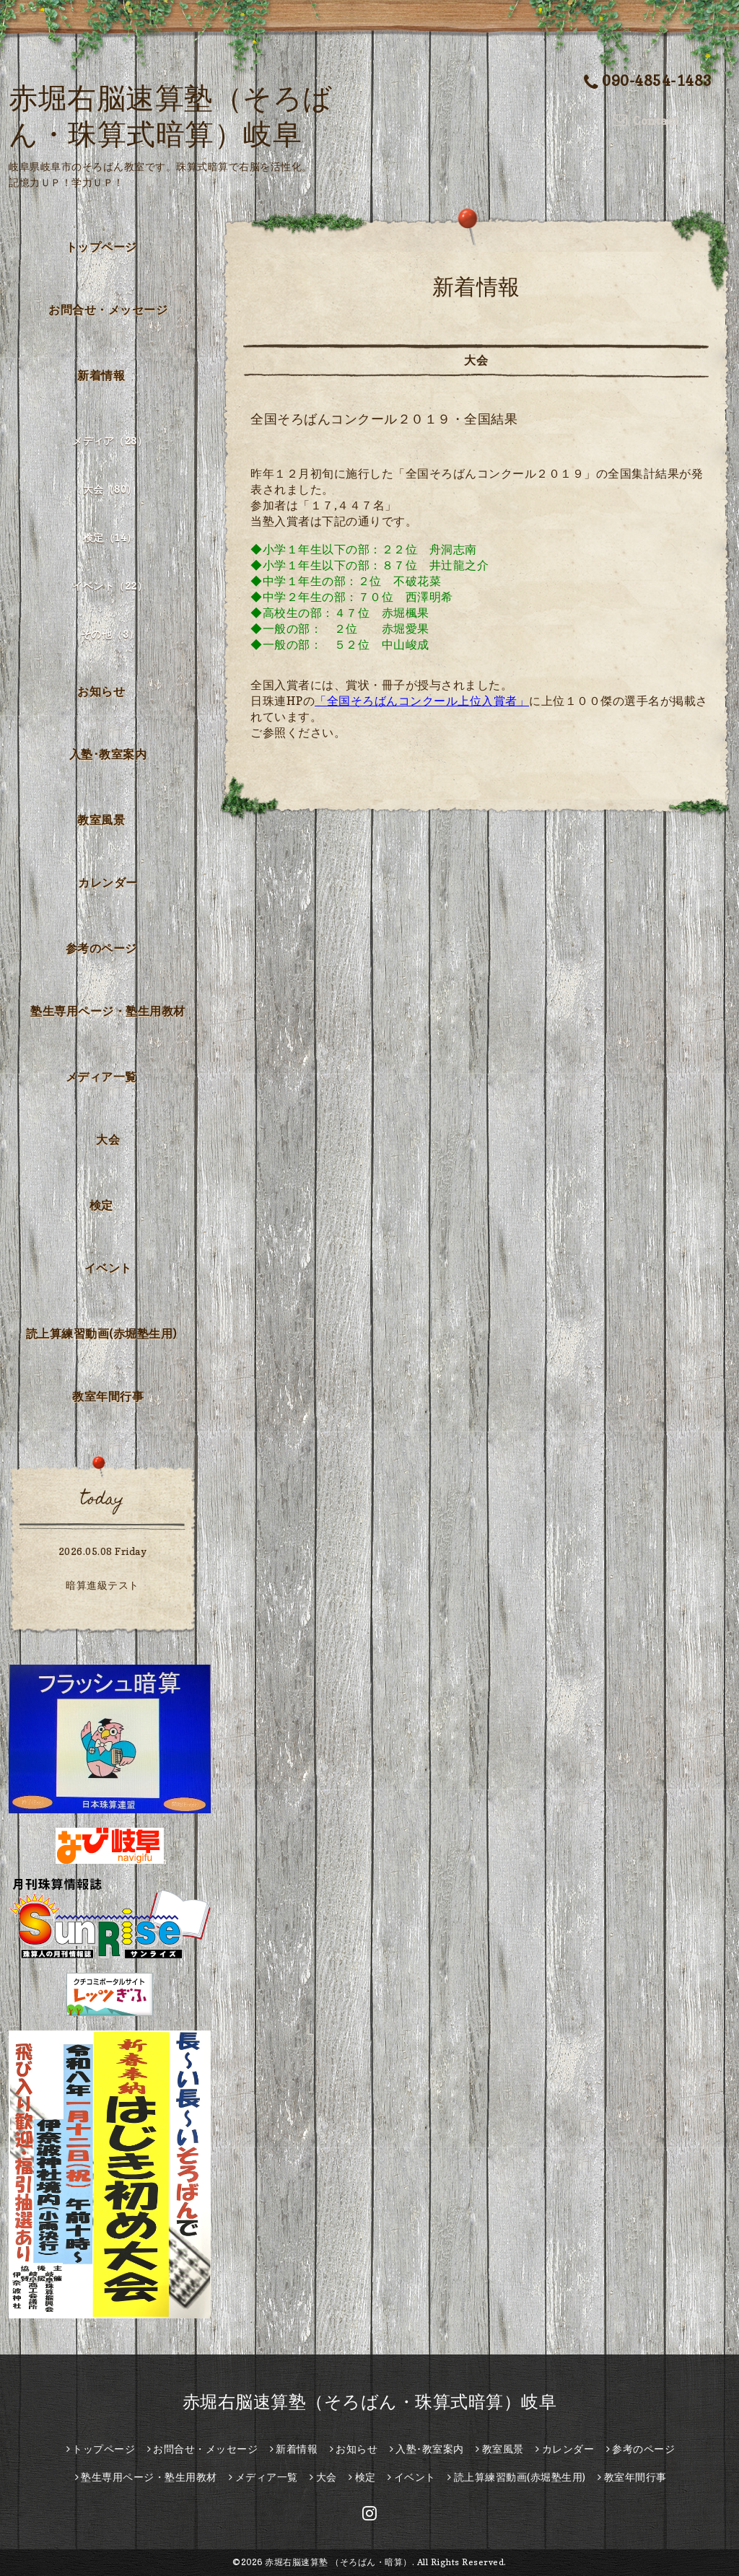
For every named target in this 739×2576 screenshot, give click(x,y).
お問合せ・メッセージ (107, 309)
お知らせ (101, 691)
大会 (108, 1139)
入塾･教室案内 (108, 754)
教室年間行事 (108, 1396)
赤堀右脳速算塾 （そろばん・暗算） (338, 2562)
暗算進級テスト (102, 1585)
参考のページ (101, 948)
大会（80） (110, 489)
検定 (101, 1205)
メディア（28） (109, 440)
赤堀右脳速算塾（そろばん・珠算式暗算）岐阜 (370, 2401)
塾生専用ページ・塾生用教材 (107, 1011)
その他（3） (110, 634)
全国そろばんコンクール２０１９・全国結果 (390, 418)
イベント (108, 1268)
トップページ (101, 247)
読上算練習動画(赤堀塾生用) (101, 1333)
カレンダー (108, 882)
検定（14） (110, 537)
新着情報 (101, 375)
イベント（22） (109, 585)
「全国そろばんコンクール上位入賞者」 (422, 700)
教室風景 (101, 819)
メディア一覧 (101, 1076)
